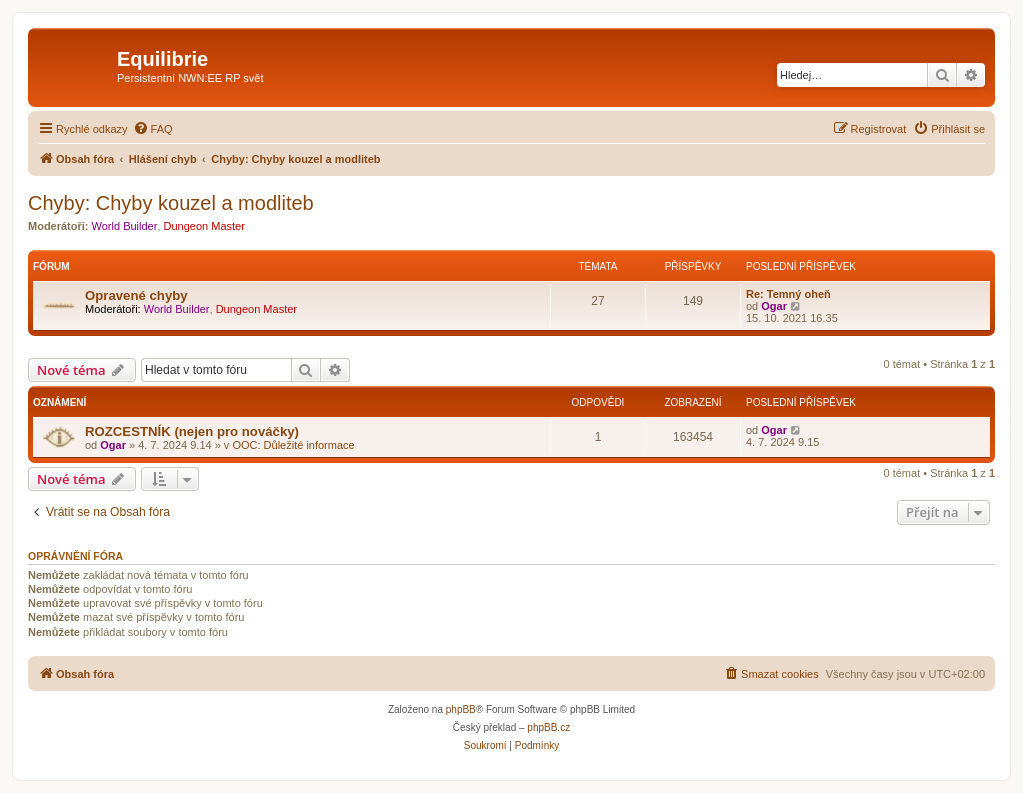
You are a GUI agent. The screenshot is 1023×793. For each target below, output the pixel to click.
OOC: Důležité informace (293, 445)
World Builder (125, 226)
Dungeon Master (204, 226)
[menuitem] (153, 129)
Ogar (774, 306)
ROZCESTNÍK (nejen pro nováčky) (192, 431)
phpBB (461, 709)
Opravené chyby (136, 295)
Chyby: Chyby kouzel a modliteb (171, 203)
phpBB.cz (548, 727)
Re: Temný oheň (788, 294)
